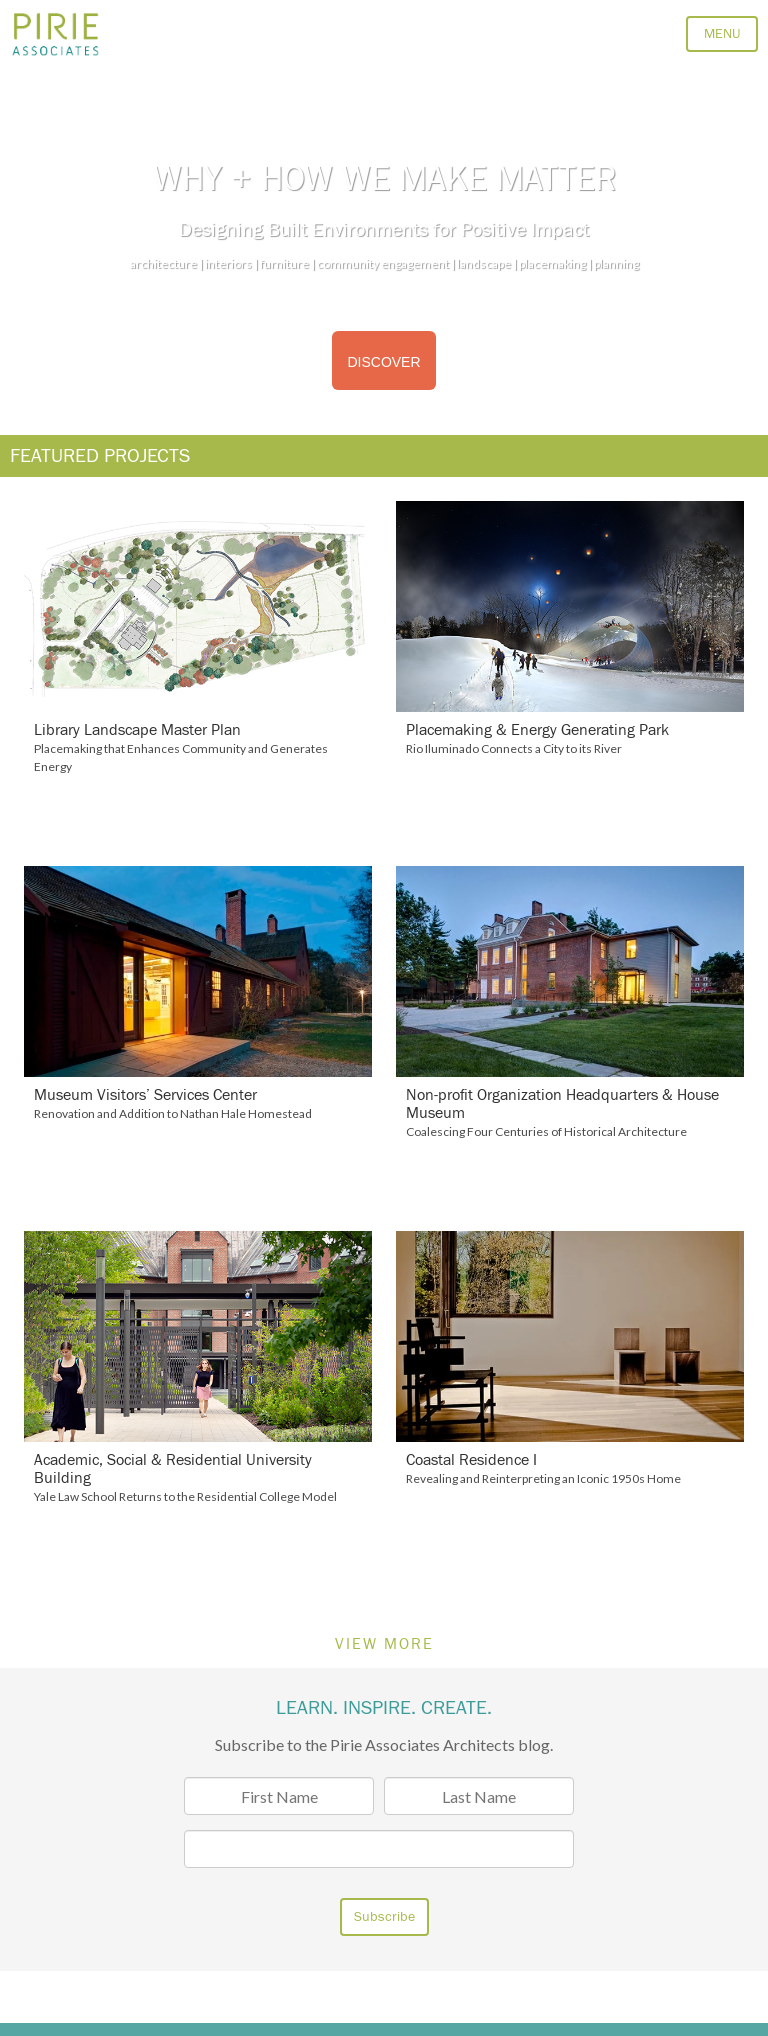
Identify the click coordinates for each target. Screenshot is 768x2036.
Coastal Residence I (471, 1460)
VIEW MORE (384, 1644)
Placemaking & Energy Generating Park (537, 730)
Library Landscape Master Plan (137, 730)
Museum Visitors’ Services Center (145, 1095)
